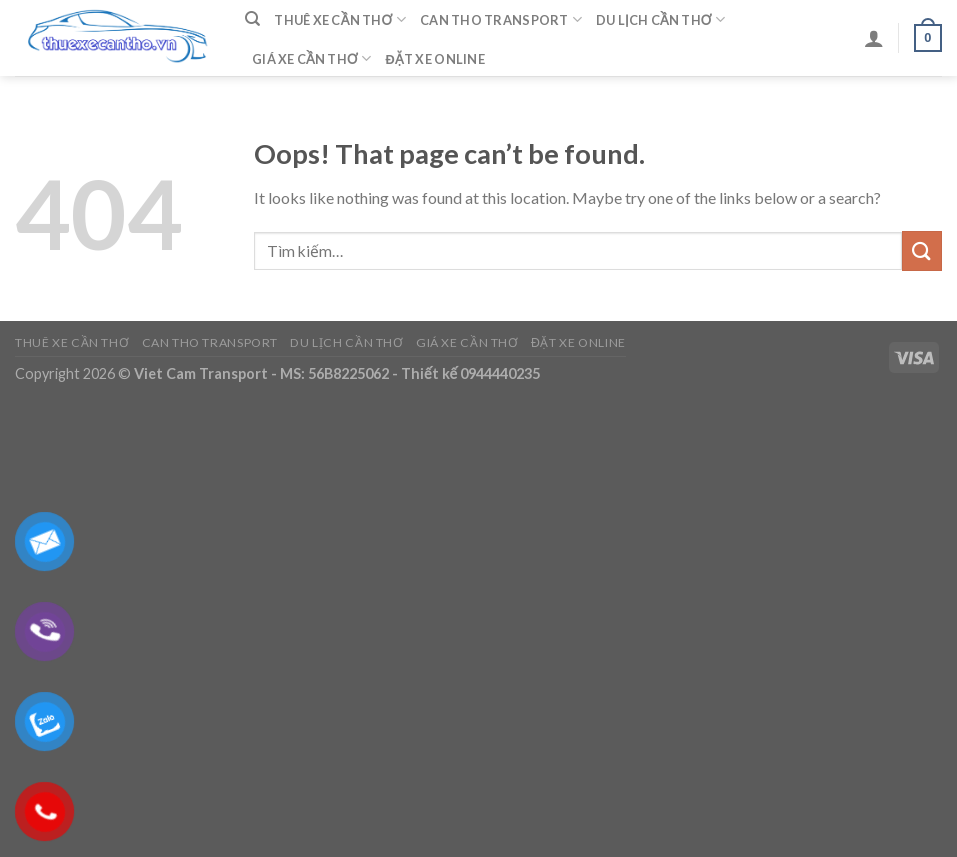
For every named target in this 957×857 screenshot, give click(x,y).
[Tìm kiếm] (252, 19)
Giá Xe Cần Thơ (312, 58)
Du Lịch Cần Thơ (660, 19)
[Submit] (922, 250)
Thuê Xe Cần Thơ (340, 19)
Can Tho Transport (501, 19)
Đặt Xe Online (435, 59)
